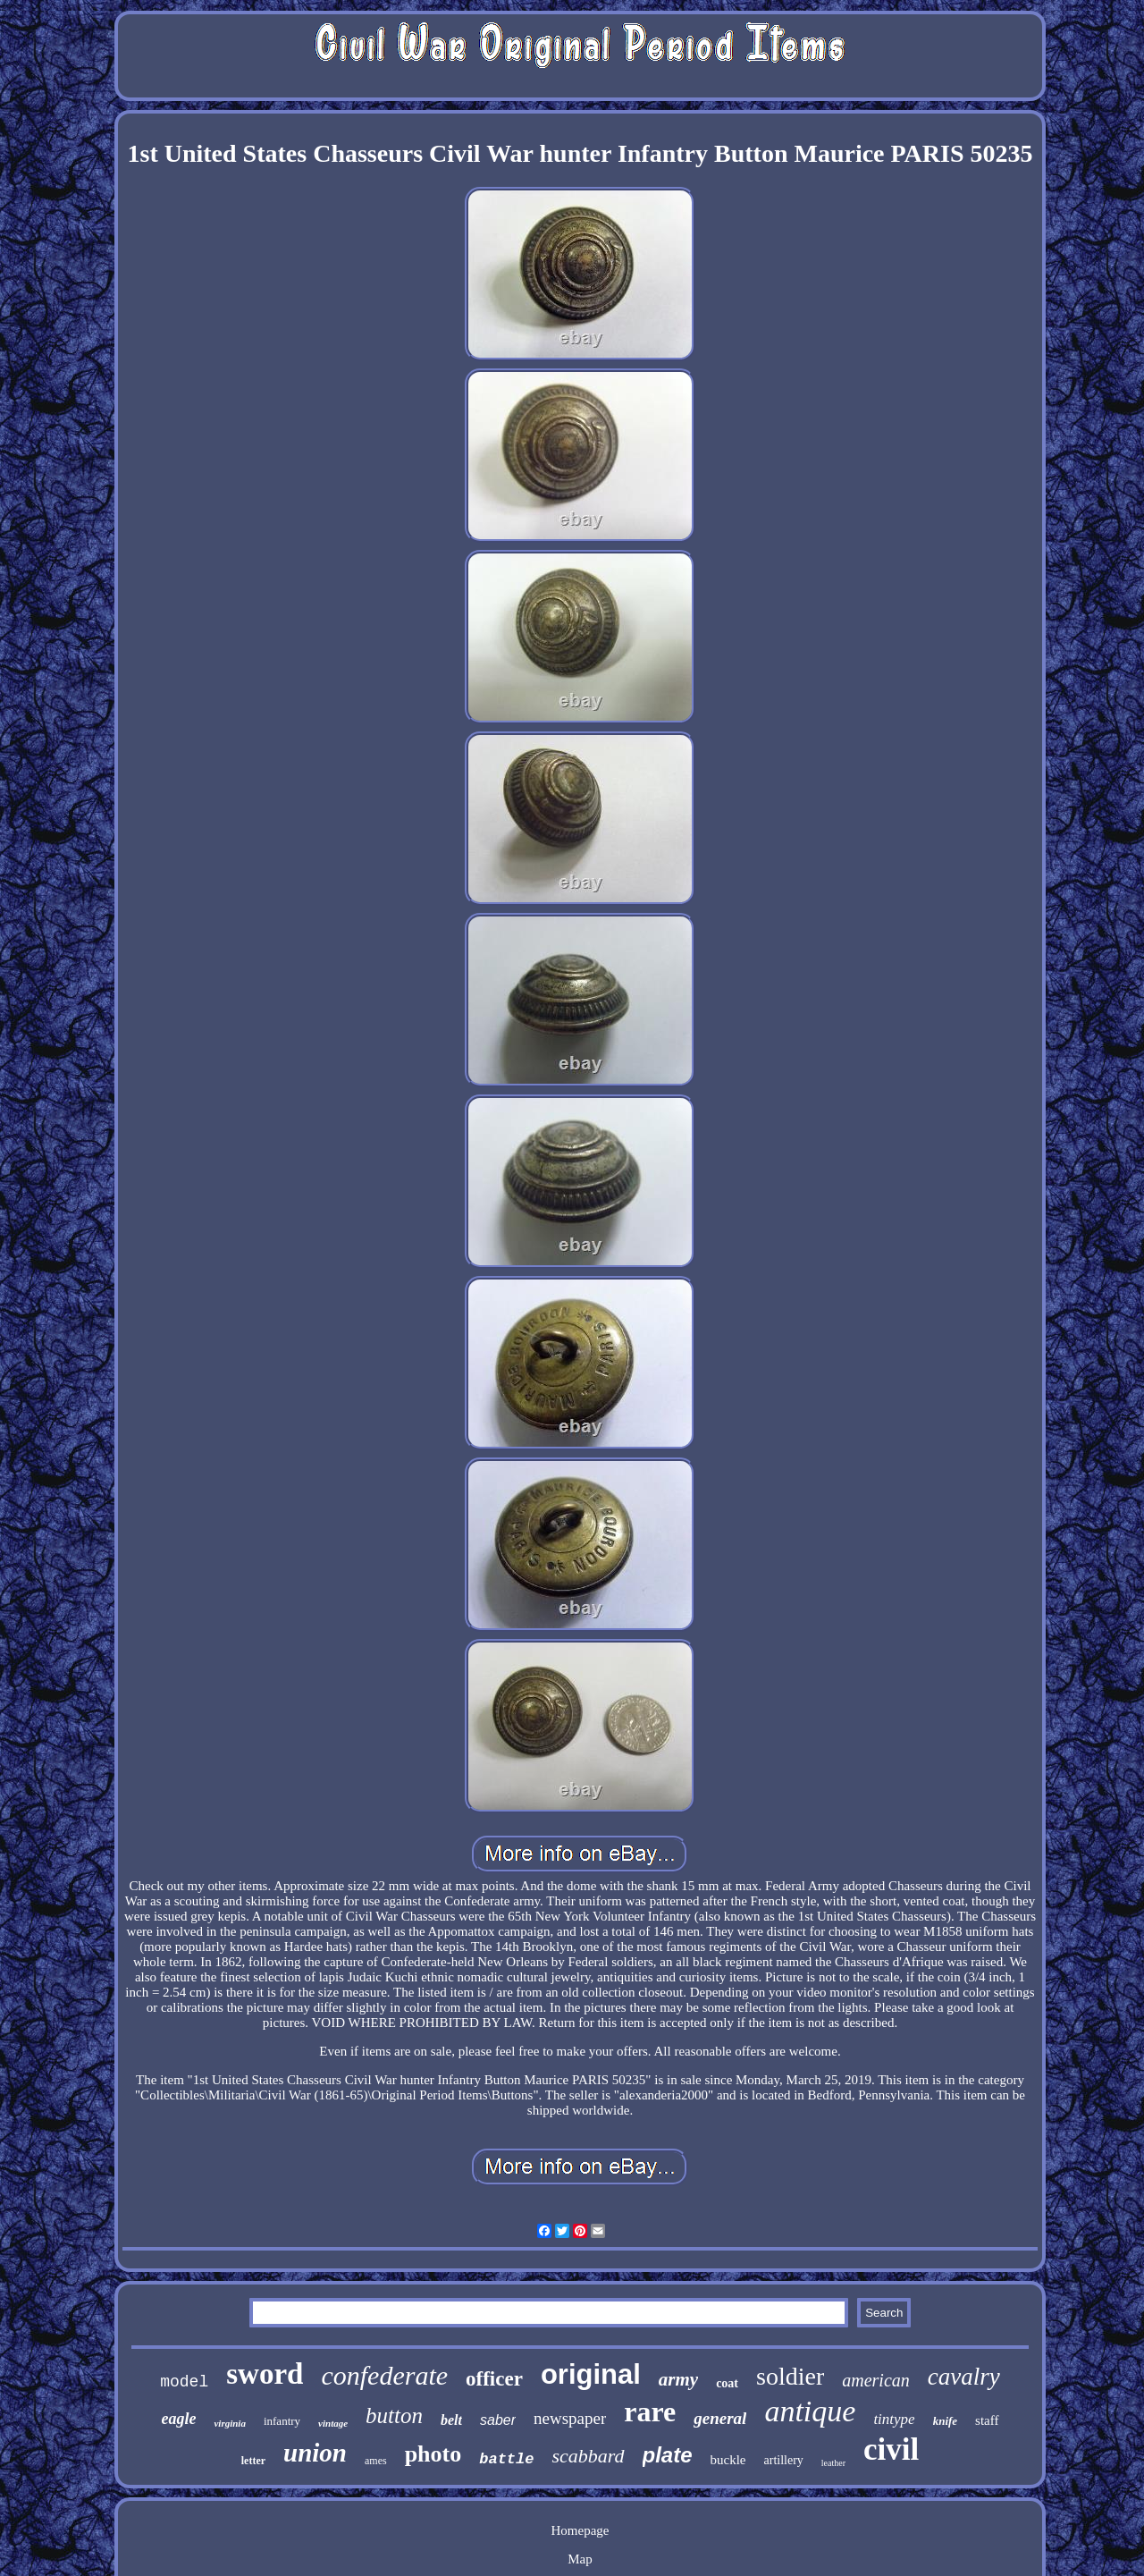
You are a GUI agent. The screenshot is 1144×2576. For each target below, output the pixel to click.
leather (833, 2463)
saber (498, 2420)
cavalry (964, 2376)
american (876, 2380)
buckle (728, 2460)
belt (451, 2420)
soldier (790, 2376)
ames (376, 2460)
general (720, 2418)
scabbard (587, 2456)
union (315, 2452)
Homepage (580, 2530)
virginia (229, 2423)
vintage (333, 2423)
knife (945, 2421)
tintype (893, 2419)
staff (986, 2420)
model (184, 2382)
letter (253, 2460)
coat (727, 2383)
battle (506, 2459)
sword (264, 2374)
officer (494, 2379)
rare (650, 2411)
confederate (384, 2375)
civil (891, 2449)
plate (668, 2455)
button (394, 2415)
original (591, 2374)
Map (580, 2559)
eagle (178, 2419)
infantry (282, 2421)
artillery (783, 2460)
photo (433, 2454)
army (678, 2379)
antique (809, 2411)
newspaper (570, 2418)
